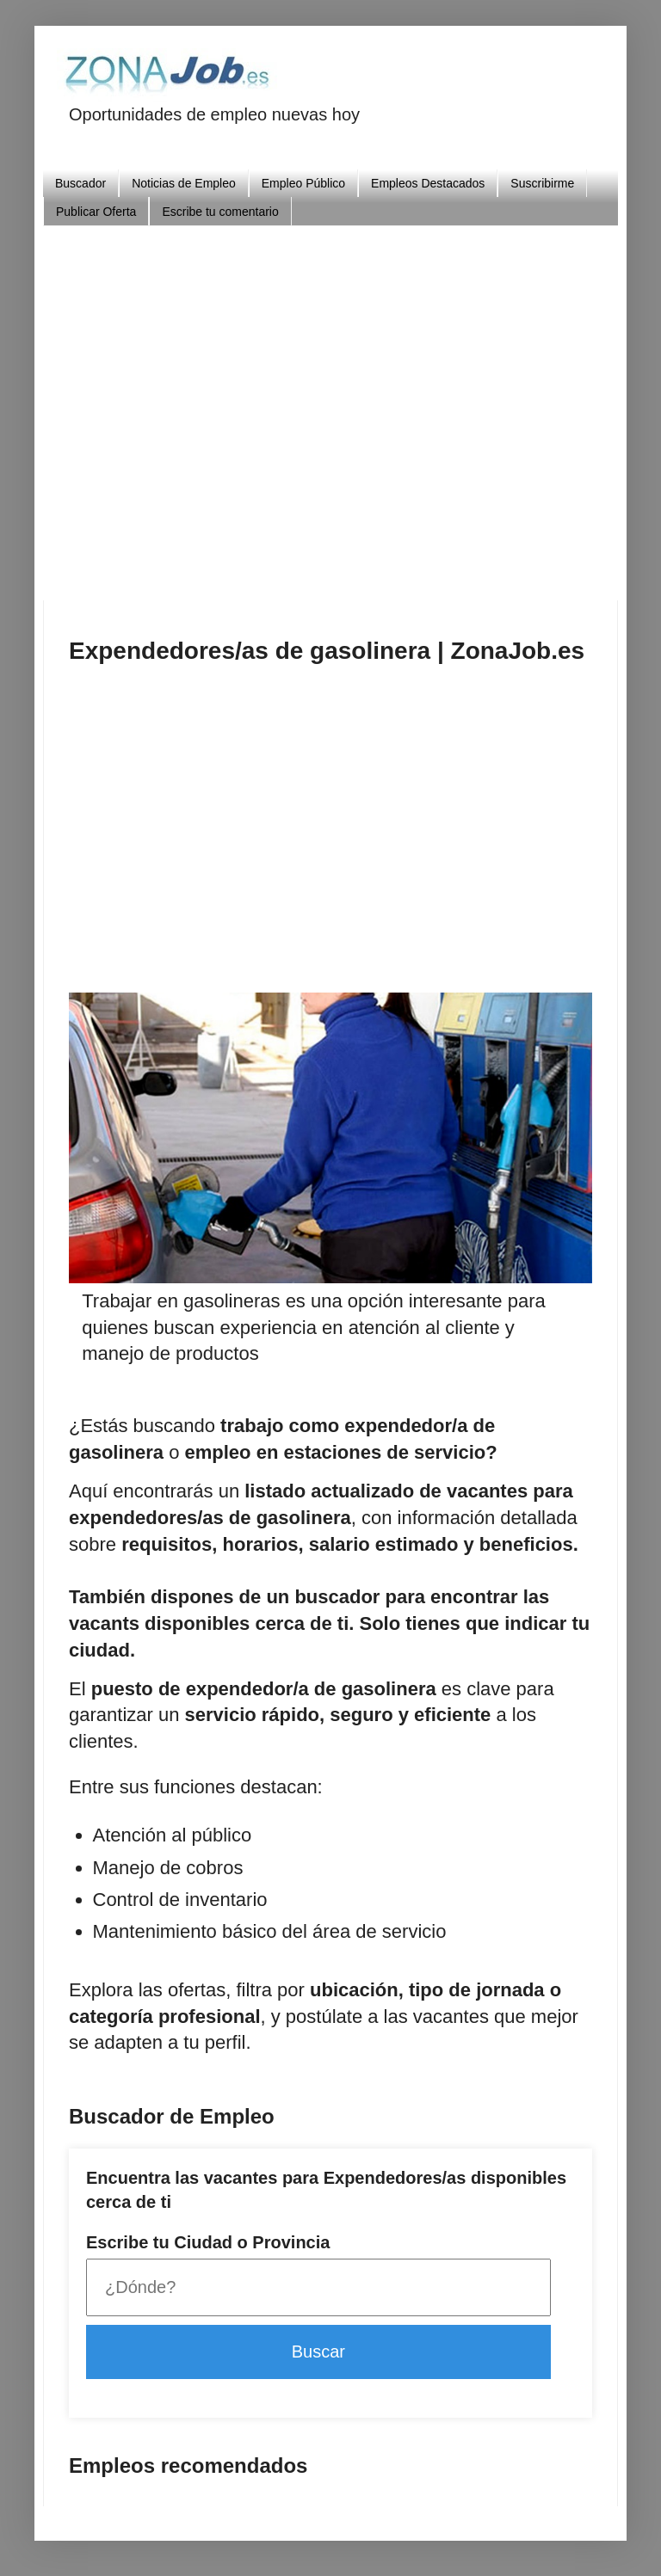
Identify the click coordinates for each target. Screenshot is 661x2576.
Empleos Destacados (428, 183)
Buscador (80, 183)
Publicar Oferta (96, 211)
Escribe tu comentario (220, 211)
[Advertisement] (365, 406)
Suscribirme (542, 183)
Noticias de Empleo (184, 183)
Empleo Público (303, 183)
